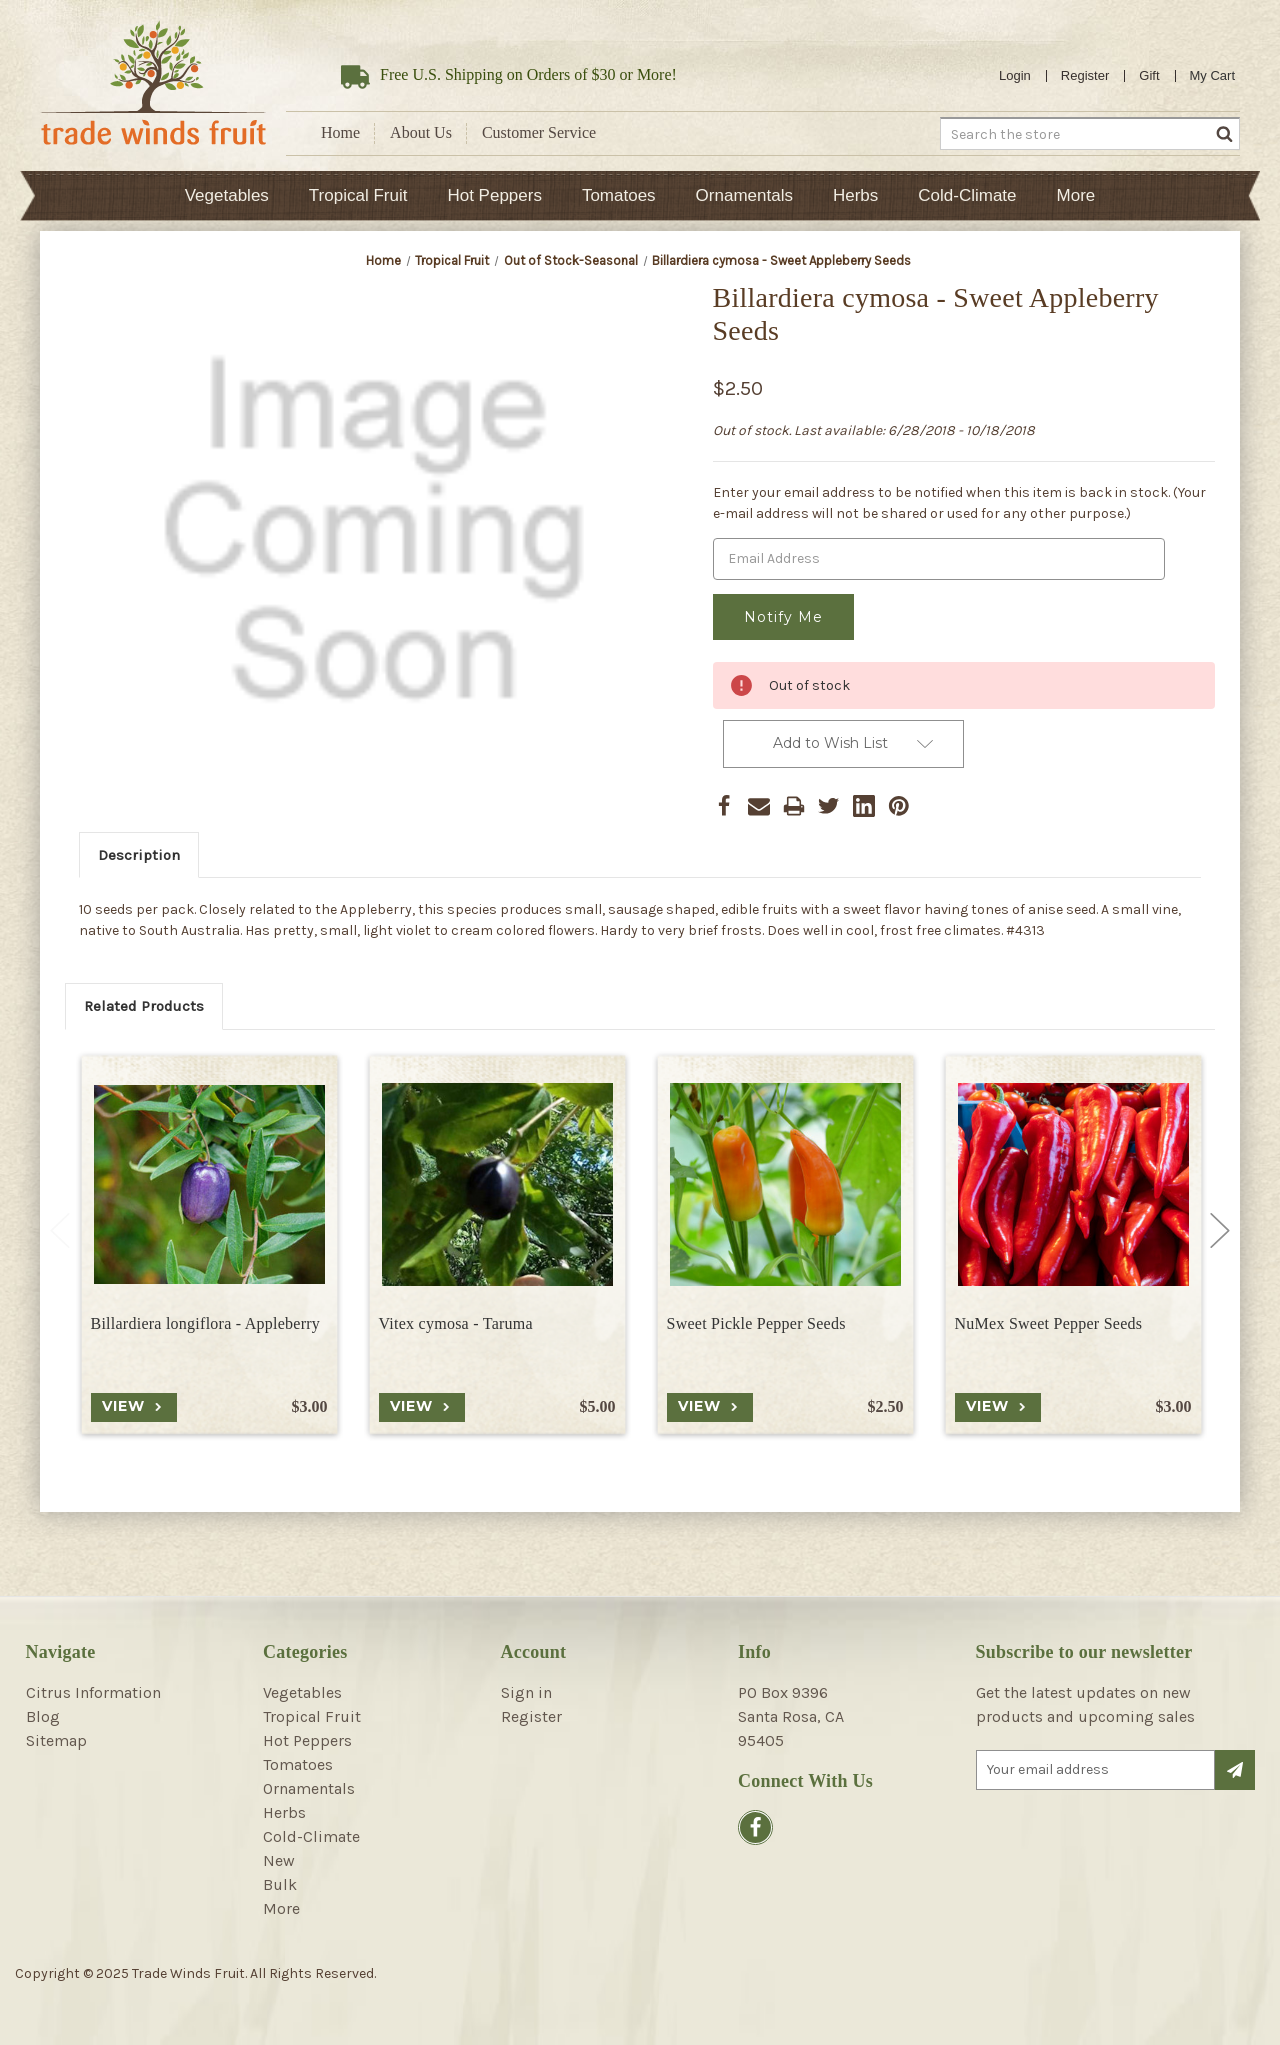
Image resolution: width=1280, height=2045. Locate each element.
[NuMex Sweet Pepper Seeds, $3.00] (1073, 1181)
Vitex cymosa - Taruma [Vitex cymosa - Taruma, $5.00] (456, 1320)
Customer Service (539, 132)
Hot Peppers (494, 195)
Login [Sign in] (1015, 75)
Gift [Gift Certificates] (1149, 75)
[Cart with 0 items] (1213, 76)
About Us (421, 132)
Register (1085, 75)
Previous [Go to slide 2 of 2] (60, 1229)
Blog (43, 1714)
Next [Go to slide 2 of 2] (1220, 1229)
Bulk (280, 1882)
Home (340, 132)
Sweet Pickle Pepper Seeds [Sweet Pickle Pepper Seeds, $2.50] (756, 1320)
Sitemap (56, 1738)
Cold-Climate (967, 195)
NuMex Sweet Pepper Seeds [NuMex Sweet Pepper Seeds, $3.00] (1049, 1320)
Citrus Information (93, 1690)
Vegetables (227, 195)
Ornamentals (744, 195)
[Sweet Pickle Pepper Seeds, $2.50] (785, 1181)
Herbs (855, 195)
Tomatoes (619, 195)
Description (139, 853)
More (1076, 195)
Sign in (526, 1690)
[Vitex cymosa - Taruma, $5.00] (497, 1181)
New (279, 1858)
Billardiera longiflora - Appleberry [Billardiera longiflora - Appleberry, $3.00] (206, 1320)
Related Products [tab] (144, 1004)
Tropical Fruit (358, 195)
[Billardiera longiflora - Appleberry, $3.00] (209, 1181)
